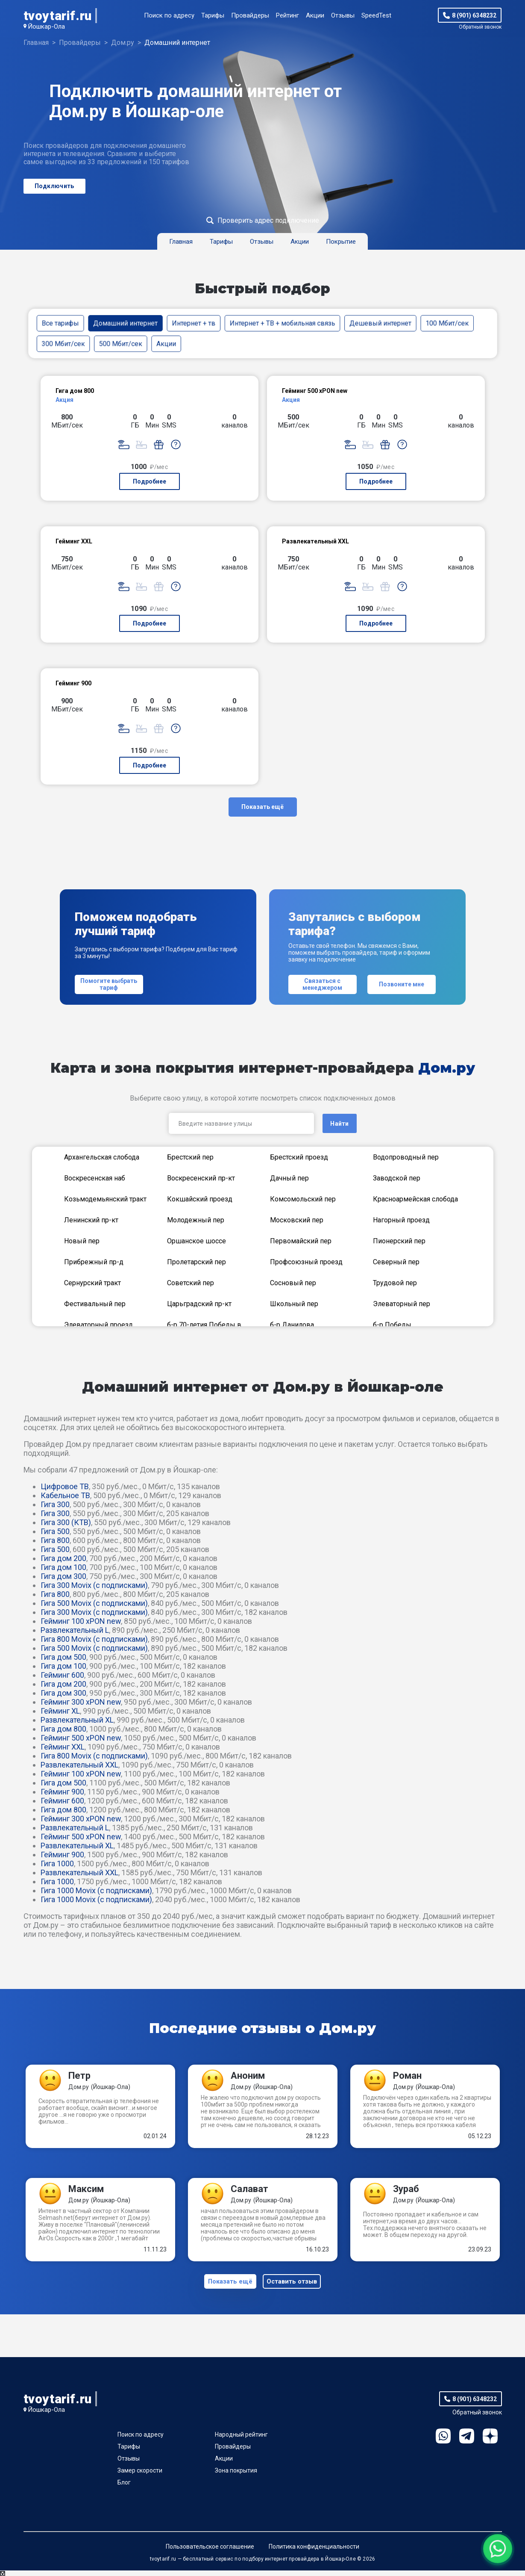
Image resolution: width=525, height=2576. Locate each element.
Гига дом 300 (63, 1576)
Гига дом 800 (63, 1728)
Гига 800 (55, 1540)
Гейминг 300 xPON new (81, 1701)
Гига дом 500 (63, 1656)
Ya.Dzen (490, 2441)
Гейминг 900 (62, 1791)
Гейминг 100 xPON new (81, 1621)
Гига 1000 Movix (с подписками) (96, 1890)
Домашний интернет (125, 323)
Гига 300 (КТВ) (66, 1522)
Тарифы (212, 15)
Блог (124, 2488)
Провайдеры (250, 15)
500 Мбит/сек (120, 343)
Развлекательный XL (77, 1719)
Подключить (54, 186)
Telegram (466, 2441)
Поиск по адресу (169, 15)
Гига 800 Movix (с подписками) (94, 1639)
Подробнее (149, 481)
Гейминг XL (60, 1710)
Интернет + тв (193, 323)
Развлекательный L (75, 1630)
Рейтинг (287, 15)
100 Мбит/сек (447, 323)
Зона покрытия (236, 2476)
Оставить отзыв (294, 2284)
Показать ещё (262, 806)
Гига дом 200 (63, 1558)
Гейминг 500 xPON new (81, 1737)
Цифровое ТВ (65, 1486)
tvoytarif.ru (57, 15)
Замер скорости (139, 2476)
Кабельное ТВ (65, 1495)
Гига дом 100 (63, 1567)
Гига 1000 (57, 1863)
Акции (315, 15)
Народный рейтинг (241, 2440)
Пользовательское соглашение (210, 2552)
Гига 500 (55, 1531)
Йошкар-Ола (46, 26)
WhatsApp (443, 2441)
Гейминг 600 (62, 1674)
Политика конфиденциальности (314, 2552)
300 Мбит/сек (63, 343)
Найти (339, 1123)
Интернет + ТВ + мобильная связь (282, 323)
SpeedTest (376, 15)
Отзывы (343, 15)
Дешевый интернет (380, 323)
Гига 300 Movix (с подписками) (94, 1585)
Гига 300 (55, 1504)
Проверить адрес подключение (268, 220)
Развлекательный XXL (79, 1764)
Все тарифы (60, 323)
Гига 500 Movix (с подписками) (94, 1603)
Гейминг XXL (63, 1746)
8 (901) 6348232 (474, 15)
